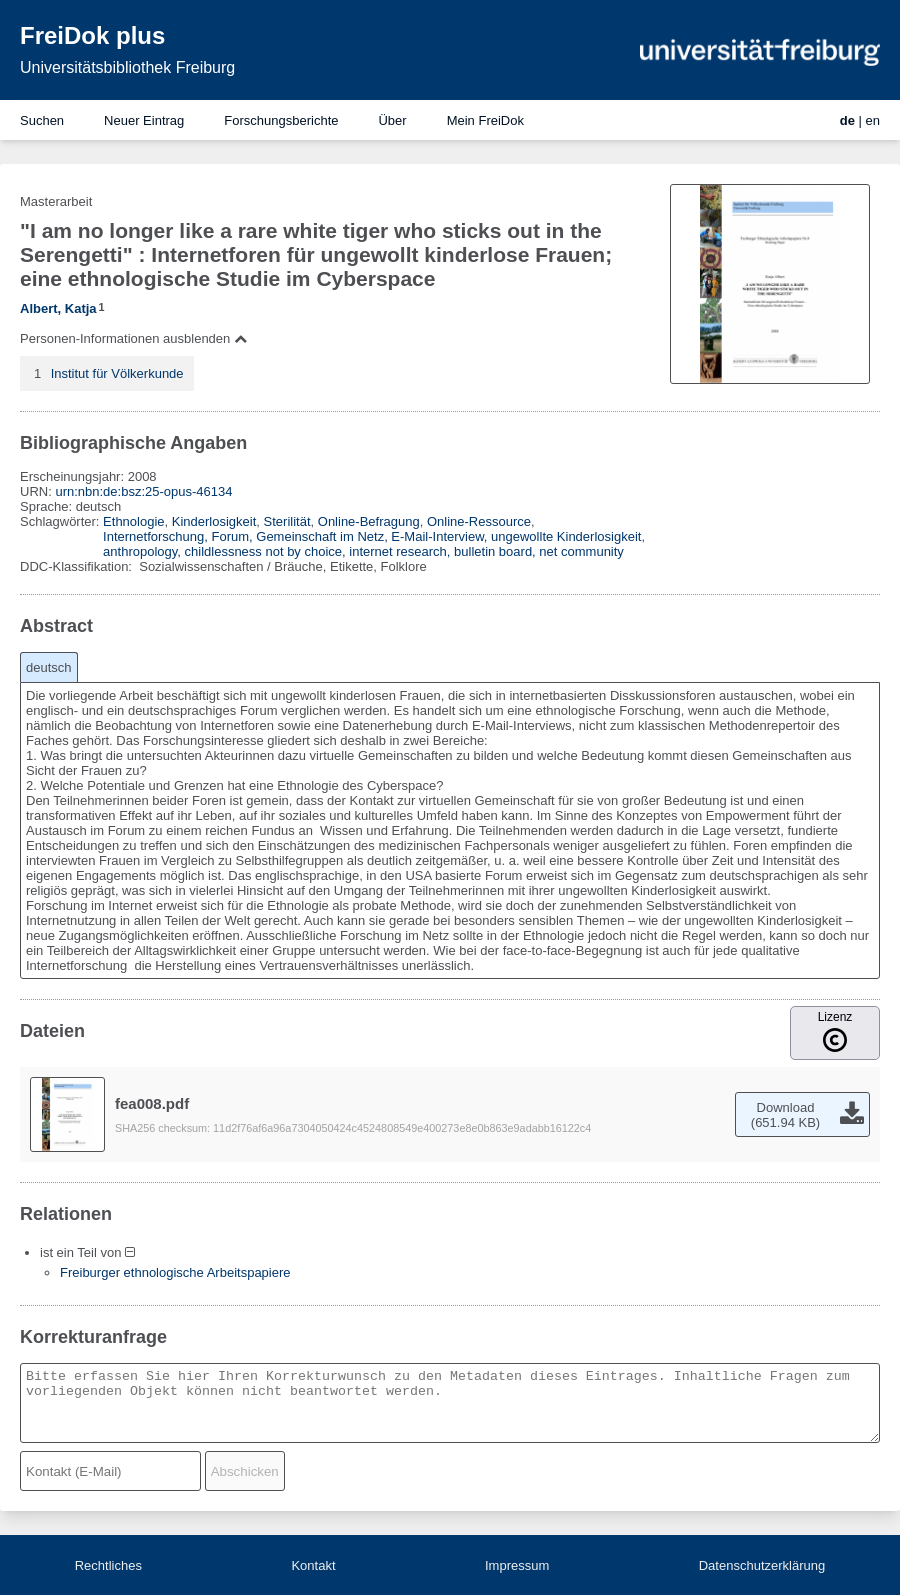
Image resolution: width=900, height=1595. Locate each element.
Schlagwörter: (61, 521)
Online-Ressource (479, 521)
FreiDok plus (92, 35)
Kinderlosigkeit (214, 521)
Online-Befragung (369, 521)
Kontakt (313, 1565)
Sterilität (287, 521)
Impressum (517, 1565)
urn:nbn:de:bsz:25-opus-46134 (143, 491)
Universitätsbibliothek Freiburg (127, 67)
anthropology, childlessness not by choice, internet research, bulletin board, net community (363, 551)
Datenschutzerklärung (762, 1565)
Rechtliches (108, 1565)
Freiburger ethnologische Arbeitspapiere (175, 1272)
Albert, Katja (58, 308)
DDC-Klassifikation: (78, 566)
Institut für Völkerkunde (117, 373)
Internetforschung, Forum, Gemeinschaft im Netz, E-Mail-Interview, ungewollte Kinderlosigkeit (372, 536)
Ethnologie (133, 521)
